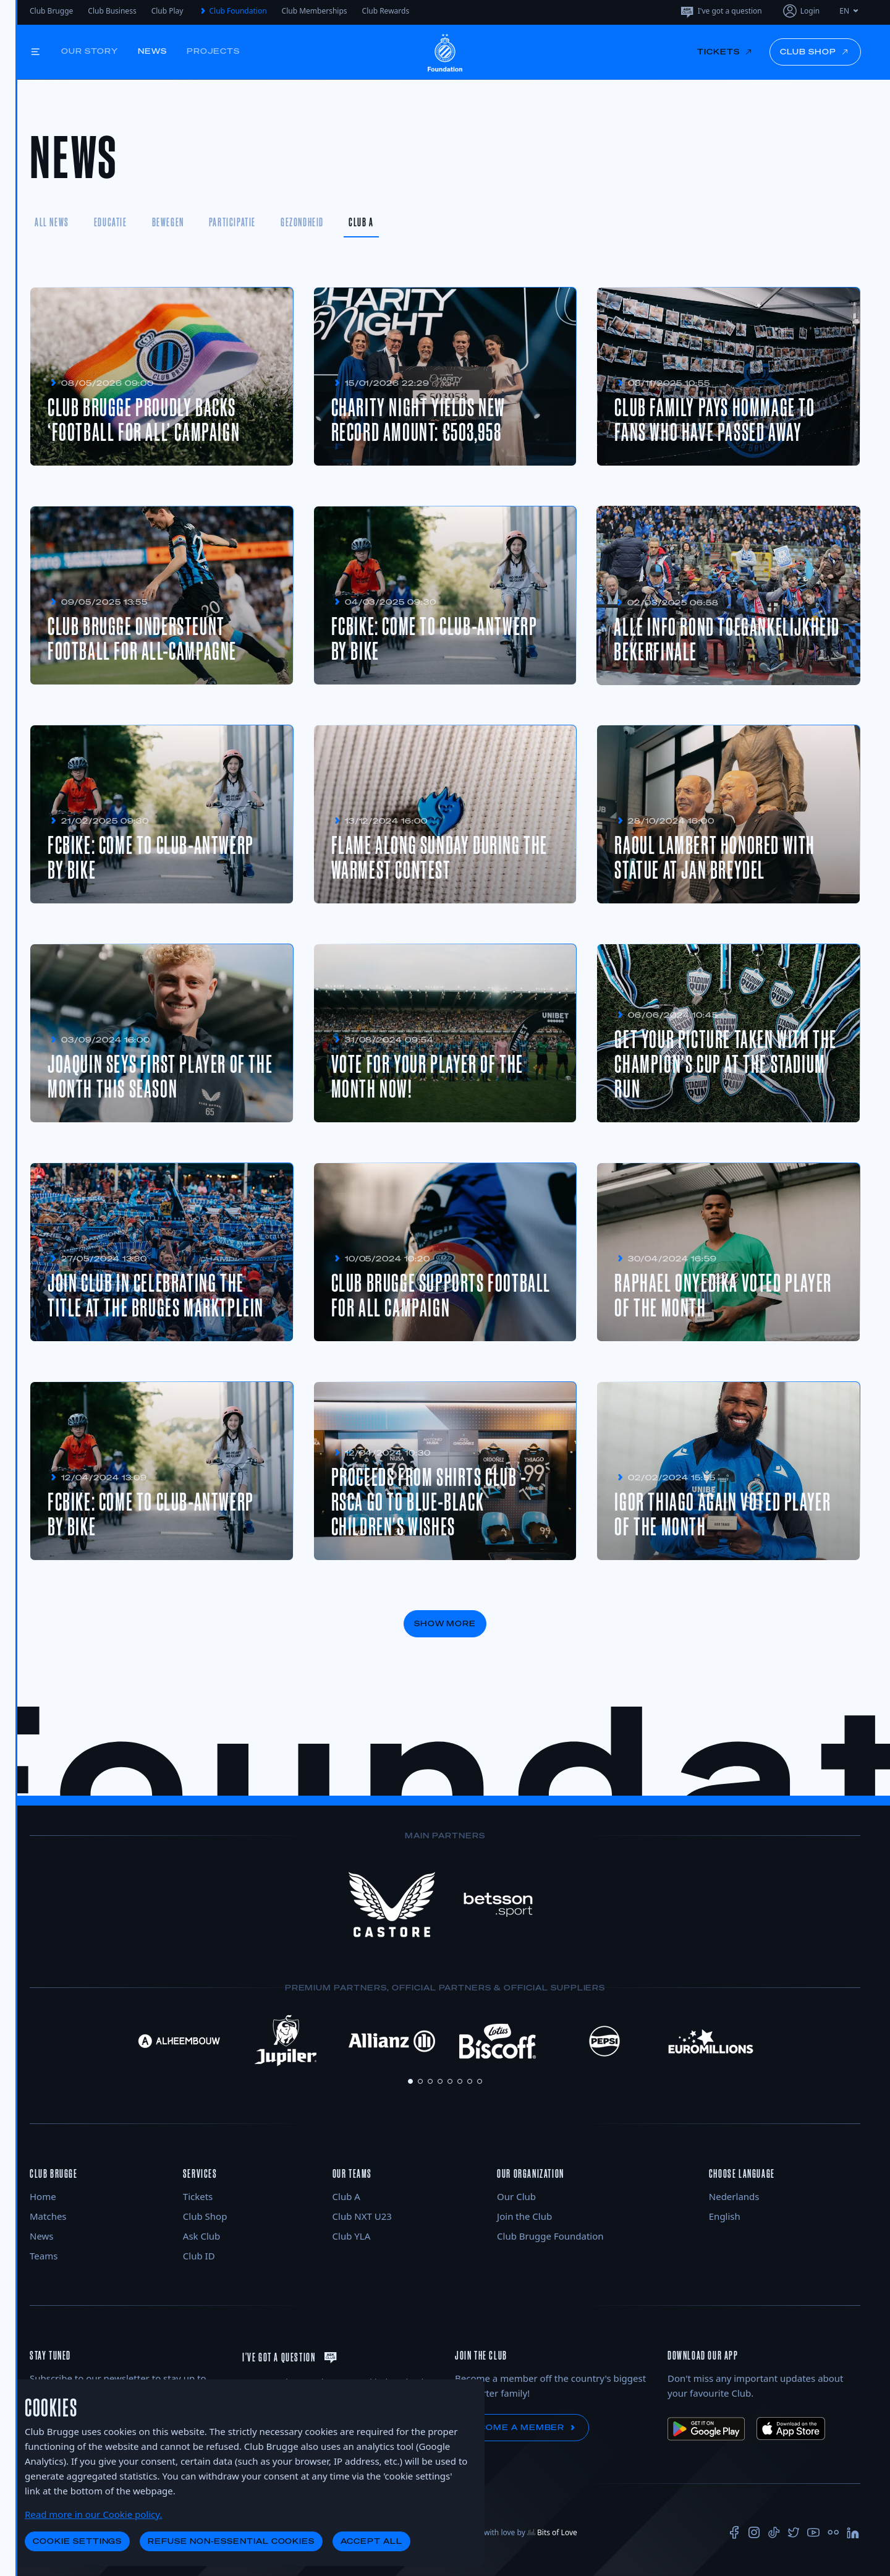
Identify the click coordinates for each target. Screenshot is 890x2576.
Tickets (198, 2196)
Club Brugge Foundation (550, 2236)
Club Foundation (232, 11)
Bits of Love (552, 2532)
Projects (213, 51)
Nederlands (734, 2196)
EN (849, 11)
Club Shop (205, 2216)
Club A (346, 2196)
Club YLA (352, 2236)
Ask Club (202, 2236)
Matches (48, 2216)
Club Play (167, 11)
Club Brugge (51, 11)
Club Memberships (314, 11)
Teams (43, 2256)
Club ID (199, 2256)
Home (43, 2196)
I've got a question (720, 11)
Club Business (112, 11)
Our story (90, 51)
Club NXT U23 (362, 2216)
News (152, 51)
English (724, 2216)
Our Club (516, 2196)
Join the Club (524, 2216)
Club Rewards (386, 11)
